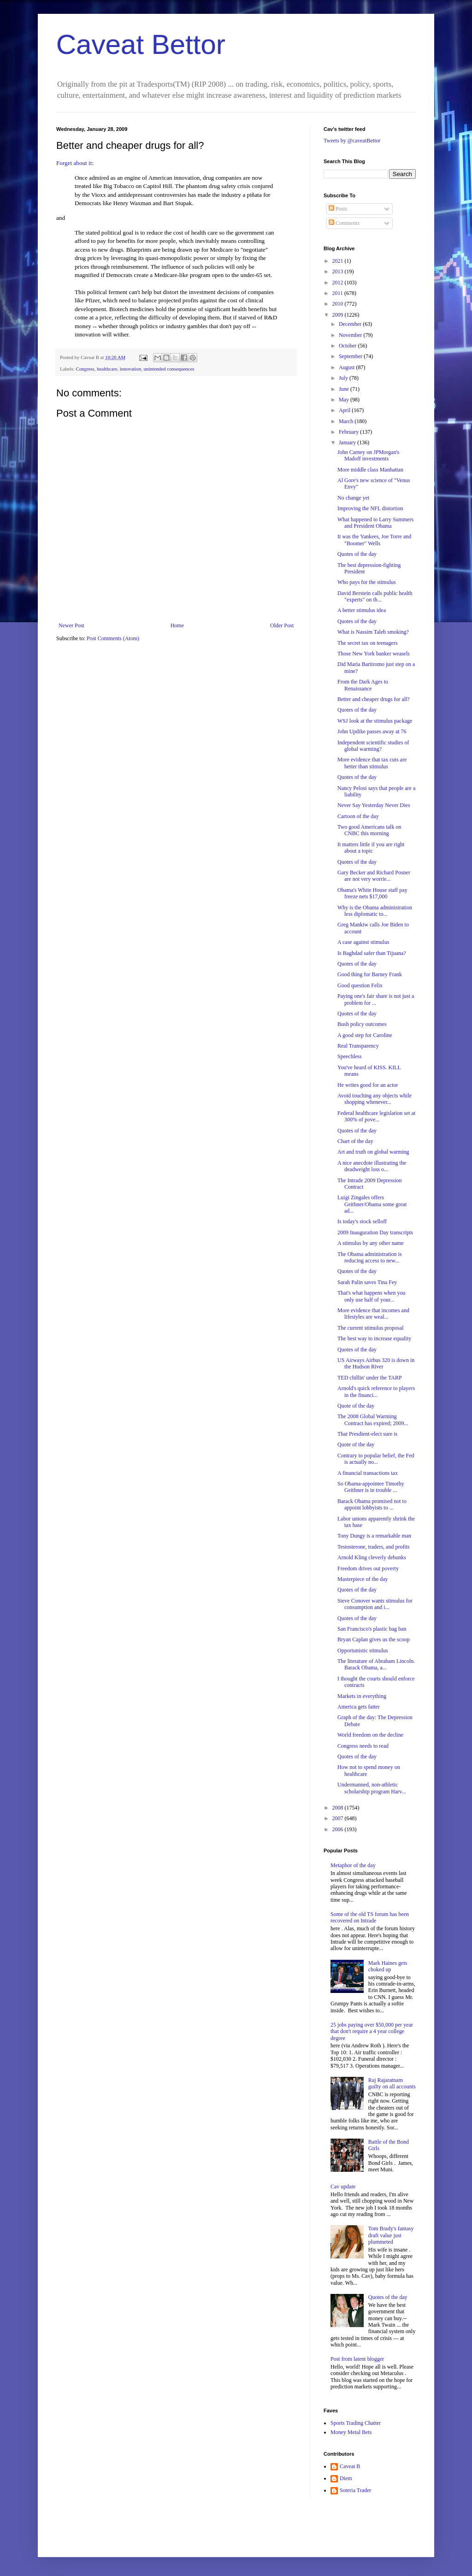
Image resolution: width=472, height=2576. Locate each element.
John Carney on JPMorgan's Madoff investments (368, 455)
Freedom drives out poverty (368, 1568)
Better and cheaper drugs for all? (373, 699)
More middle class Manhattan (370, 469)
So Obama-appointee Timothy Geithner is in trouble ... (370, 1486)
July (344, 378)
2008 (338, 1807)
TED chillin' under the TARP (369, 1377)
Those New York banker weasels (373, 653)
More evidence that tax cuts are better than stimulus (372, 762)
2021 (338, 261)
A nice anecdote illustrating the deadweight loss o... (371, 1166)
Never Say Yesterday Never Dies (373, 805)
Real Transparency (358, 1046)
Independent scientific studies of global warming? (373, 745)
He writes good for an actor (367, 1085)
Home (177, 625)
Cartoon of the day (358, 816)
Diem (346, 2478)
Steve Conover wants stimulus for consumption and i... (375, 1603)
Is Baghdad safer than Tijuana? (371, 953)
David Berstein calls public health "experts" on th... (375, 596)
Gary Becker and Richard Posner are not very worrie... (373, 875)
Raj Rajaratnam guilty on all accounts (392, 2083)
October (348, 345)
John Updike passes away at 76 (372, 731)
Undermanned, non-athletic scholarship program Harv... (371, 1787)
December (351, 324)
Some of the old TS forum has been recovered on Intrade (369, 1917)
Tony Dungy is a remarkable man (374, 1536)
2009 (338, 315)
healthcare (107, 368)
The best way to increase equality (374, 1338)
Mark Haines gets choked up (387, 1966)
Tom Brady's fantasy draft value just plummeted (391, 2235)
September (351, 356)
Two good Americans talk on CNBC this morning (369, 830)
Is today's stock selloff (362, 1221)
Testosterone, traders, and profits (373, 1547)
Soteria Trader (355, 2490)
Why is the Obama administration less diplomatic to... (374, 910)
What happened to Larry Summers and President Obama (375, 522)
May (344, 399)
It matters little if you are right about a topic (370, 847)
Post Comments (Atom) (113, 638)
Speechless (349, 1056)
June (344, 389)
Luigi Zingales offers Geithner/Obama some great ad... (372, 1204)
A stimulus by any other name (370, 1243)
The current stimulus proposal (370, 1328)
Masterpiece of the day (362, 1579)
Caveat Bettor (140, 44)
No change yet (353, 498)
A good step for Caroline (364, 1035)
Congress (85, 368)
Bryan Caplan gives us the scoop (373, 1639)
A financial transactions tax (367, 1473)
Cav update (342, 2186)
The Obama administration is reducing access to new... (369, 1257)
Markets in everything (361, 1696)
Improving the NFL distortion (370, 508)
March (346, 421)
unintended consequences (168, 368)
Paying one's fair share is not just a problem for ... (375, 999)
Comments (344, 223)
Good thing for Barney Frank (369, 974)
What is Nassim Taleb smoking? (373, 632)
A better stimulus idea (361, 610)
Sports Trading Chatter (355, 2423)
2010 (338, 304)
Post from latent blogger (357, 2359)
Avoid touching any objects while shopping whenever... (374, 1098)
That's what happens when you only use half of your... (371, 1296)
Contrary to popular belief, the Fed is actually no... (375, 1458)
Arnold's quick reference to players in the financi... (376, 1391)
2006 (338, 1829)
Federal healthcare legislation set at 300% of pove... (376, 1116)
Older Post (282, 625)
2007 (338, 1818)
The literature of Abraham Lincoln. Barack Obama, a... (376, 1664)
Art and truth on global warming (373, 1152)
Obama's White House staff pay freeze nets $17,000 (372, 893)
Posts (338, 209)
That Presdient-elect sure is (367, 1434)
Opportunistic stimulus (362, 1650)
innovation (130, 368)
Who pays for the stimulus (366, 582)
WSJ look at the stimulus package (374, 721)
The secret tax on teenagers (367, 643)
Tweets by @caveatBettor (352, 140)
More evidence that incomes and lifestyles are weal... (373, 1313)
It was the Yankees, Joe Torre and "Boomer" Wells (374, 539)
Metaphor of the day (353, 1865)
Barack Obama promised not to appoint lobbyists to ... (372, 1504)
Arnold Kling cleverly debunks (371, 1557)
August (347, 367)
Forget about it (74, 162)
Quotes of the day (357, 554)
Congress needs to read (363, 1746)
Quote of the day (355, 1406)
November (351, 335)
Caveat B (350, 2466)
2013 (338, 271)
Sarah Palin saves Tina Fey (367, 1282)
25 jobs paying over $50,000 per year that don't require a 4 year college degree (371, 2031)
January (348, 442)
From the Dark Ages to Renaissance (362, 684)
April (345, 410)
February (349, 432)
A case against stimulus (363, 942)
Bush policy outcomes (362, 1024)
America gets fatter (358, 1707)
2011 (338, 293)
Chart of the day (355, 1141)
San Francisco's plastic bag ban (371, 1629)
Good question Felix (360, 985)
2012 (338, 282)
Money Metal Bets (351, 2432)
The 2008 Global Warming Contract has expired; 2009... (372, 1419)
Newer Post (71, 625)
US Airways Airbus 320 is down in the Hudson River (375, 1363)
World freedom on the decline (370, 1735)
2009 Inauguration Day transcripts (375, 1232)
